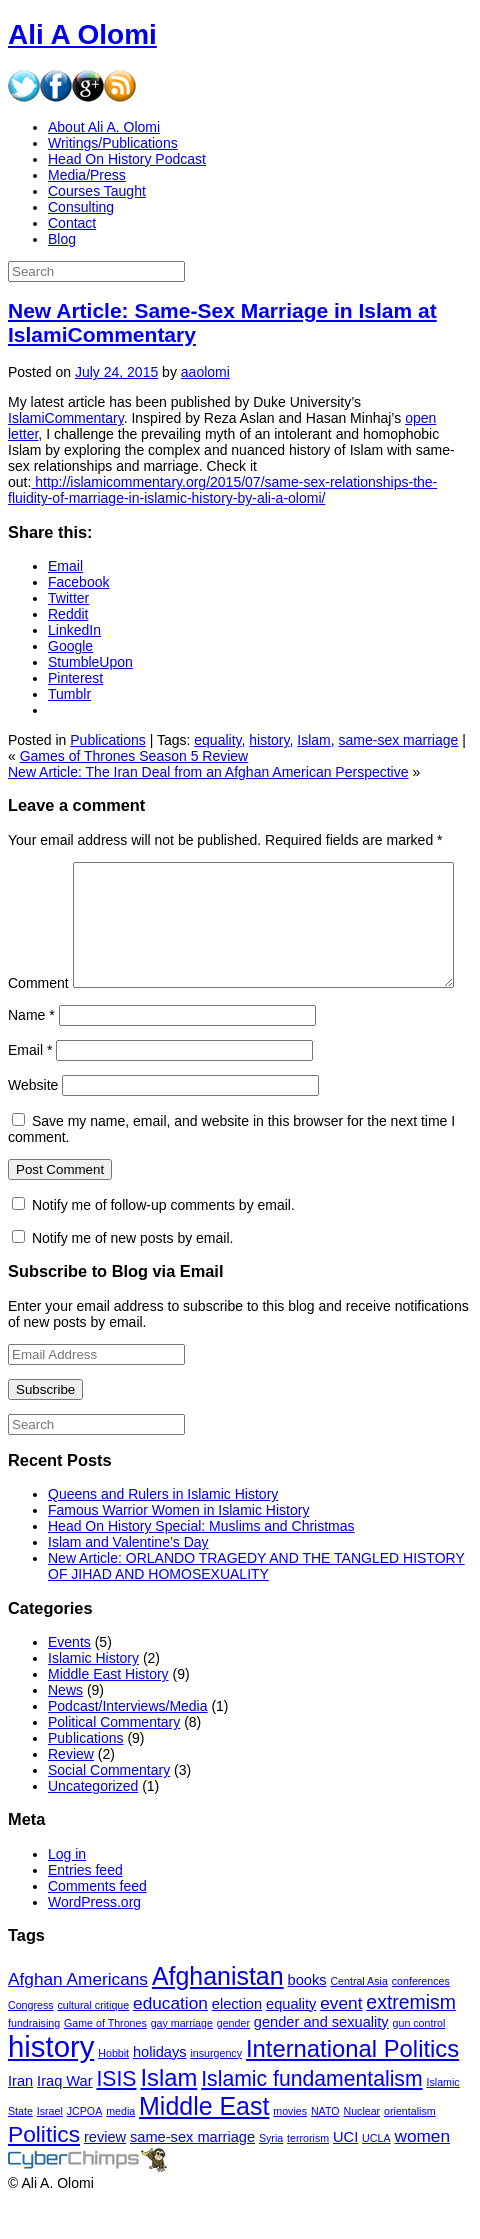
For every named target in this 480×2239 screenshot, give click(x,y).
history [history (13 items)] (51, 2086)
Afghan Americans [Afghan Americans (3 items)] (78, 2019)
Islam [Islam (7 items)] (168, 2117)
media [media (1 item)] (120, 2151)
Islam (313, 740)
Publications (108, 740)
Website (33, 1125)
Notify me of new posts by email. (133, 1278)
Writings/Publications (113, 143)
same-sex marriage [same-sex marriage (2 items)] (192, 2177)
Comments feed (97, 1926)
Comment (38, 870)
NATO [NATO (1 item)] (325, 2151)
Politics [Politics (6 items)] (44, 2174)
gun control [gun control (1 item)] (419, 2063)
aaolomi (205, 372)
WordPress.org (94, 1942)
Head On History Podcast (127, 159)
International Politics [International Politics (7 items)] (352, 2088)
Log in (67, 1894)
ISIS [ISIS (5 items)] (116, 2118)
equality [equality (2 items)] (291, 2044)
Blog (62, 239)
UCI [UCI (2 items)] (345, 2177)
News (65, 1730)
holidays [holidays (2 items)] (160, 2092)
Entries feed (85, 1910)
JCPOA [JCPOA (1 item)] (85, 2151)
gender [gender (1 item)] (233, 2063)
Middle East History (108, 1714)
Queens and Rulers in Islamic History (163, 1534)
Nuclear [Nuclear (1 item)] (361, 2151)
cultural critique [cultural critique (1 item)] (94, 2045)
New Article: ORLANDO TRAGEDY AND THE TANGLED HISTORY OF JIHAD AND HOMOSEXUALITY (256, 1606)
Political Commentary (114, 1762)
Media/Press (87, 175)
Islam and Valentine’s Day (128, 1582)
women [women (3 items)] (422, 2176)
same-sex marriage (399, 740)
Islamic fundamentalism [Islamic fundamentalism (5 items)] (311, 2118)
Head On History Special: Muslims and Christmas (201, 1566)
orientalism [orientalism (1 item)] (410, 2151)
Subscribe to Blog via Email (115, 1311)
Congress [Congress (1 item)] (31, 2045)
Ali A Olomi (82, 34)
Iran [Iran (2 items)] (20, 2121)
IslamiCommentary (66, 418)
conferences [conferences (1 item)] (421, 2021)
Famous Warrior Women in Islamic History (178, 1550)
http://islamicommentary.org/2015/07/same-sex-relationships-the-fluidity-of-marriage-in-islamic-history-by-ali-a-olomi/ (222, 490)
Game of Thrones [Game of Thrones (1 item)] (105, 2063)
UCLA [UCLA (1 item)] (376, 2178)
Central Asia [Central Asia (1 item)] (358, 2021)
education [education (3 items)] (170, 2043)
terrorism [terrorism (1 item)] (308, 2178)
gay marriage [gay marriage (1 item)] (182, 2063)
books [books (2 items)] (307, 2020)
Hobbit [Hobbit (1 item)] (113, 2093)
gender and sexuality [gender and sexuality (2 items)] (321, 2062)
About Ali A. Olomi (104, 127)
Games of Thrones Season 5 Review (134, 756)
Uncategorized (93, 1826)
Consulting (81, 207)
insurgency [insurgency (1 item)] (216, 2093)
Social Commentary (109, 1810)
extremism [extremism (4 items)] (411, 2042)
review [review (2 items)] (105, 2177)
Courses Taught (97, 191)
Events (69, 1682)
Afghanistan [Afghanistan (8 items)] (218, 2016)
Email (30, 1090)
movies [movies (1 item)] (290, 2151)
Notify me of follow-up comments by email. (163, 1245)
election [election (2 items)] (237, 2044)
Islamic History (93, 1698)
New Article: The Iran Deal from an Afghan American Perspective (208, 772)
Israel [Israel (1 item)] (50, 2151)
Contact (72, 223)
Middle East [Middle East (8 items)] (204, 2146)
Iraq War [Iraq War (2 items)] (64, 2121)
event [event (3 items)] (341, 2043)
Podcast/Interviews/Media (128, 1746)
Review (71, 1794)
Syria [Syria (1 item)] (271, 2178)
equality (217, 740)
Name (31, 1055)
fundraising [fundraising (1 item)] (34, 2063)
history (269, 740)
